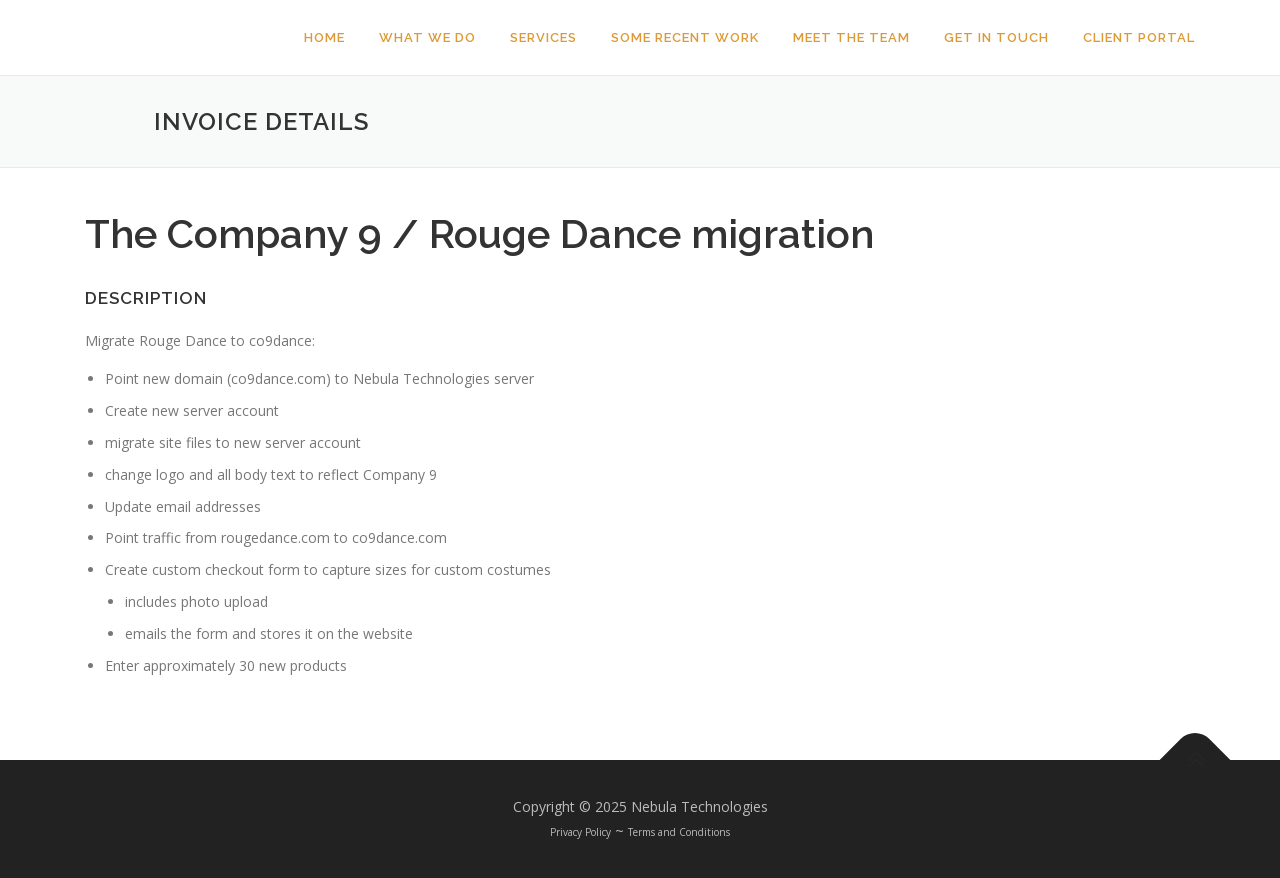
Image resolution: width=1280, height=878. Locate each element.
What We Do (427, 37)
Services (543, 37)
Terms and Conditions (679, 832)
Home (324, 37)
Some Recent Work (685, 37)
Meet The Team (851, 37)
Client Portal (1139, 37)
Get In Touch (996, 37)
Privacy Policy (580, 832)
